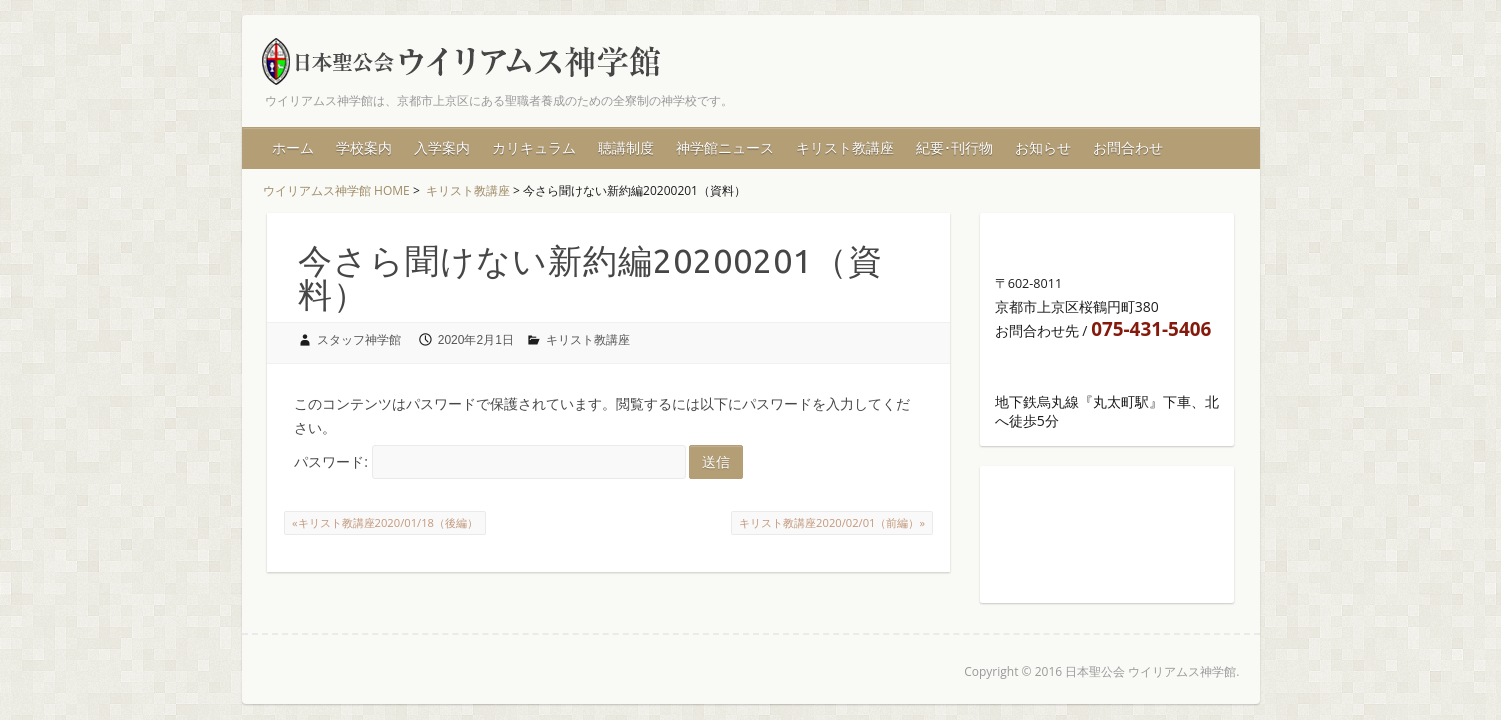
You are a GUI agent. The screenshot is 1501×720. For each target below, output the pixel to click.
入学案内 (442, 147)
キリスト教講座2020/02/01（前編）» (832, 522)
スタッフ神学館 (359, 340)
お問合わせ (1128, 147)
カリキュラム (534, 147)
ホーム (293, 147)
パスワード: (490, 461)
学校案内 (364, 147)
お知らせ (1043, 147)
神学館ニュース (725, 147)
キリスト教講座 (845, 147)
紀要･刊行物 (954, 147)
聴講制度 (626, 147)
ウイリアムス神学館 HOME (336, 190)
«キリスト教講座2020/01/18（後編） (385, 522)
